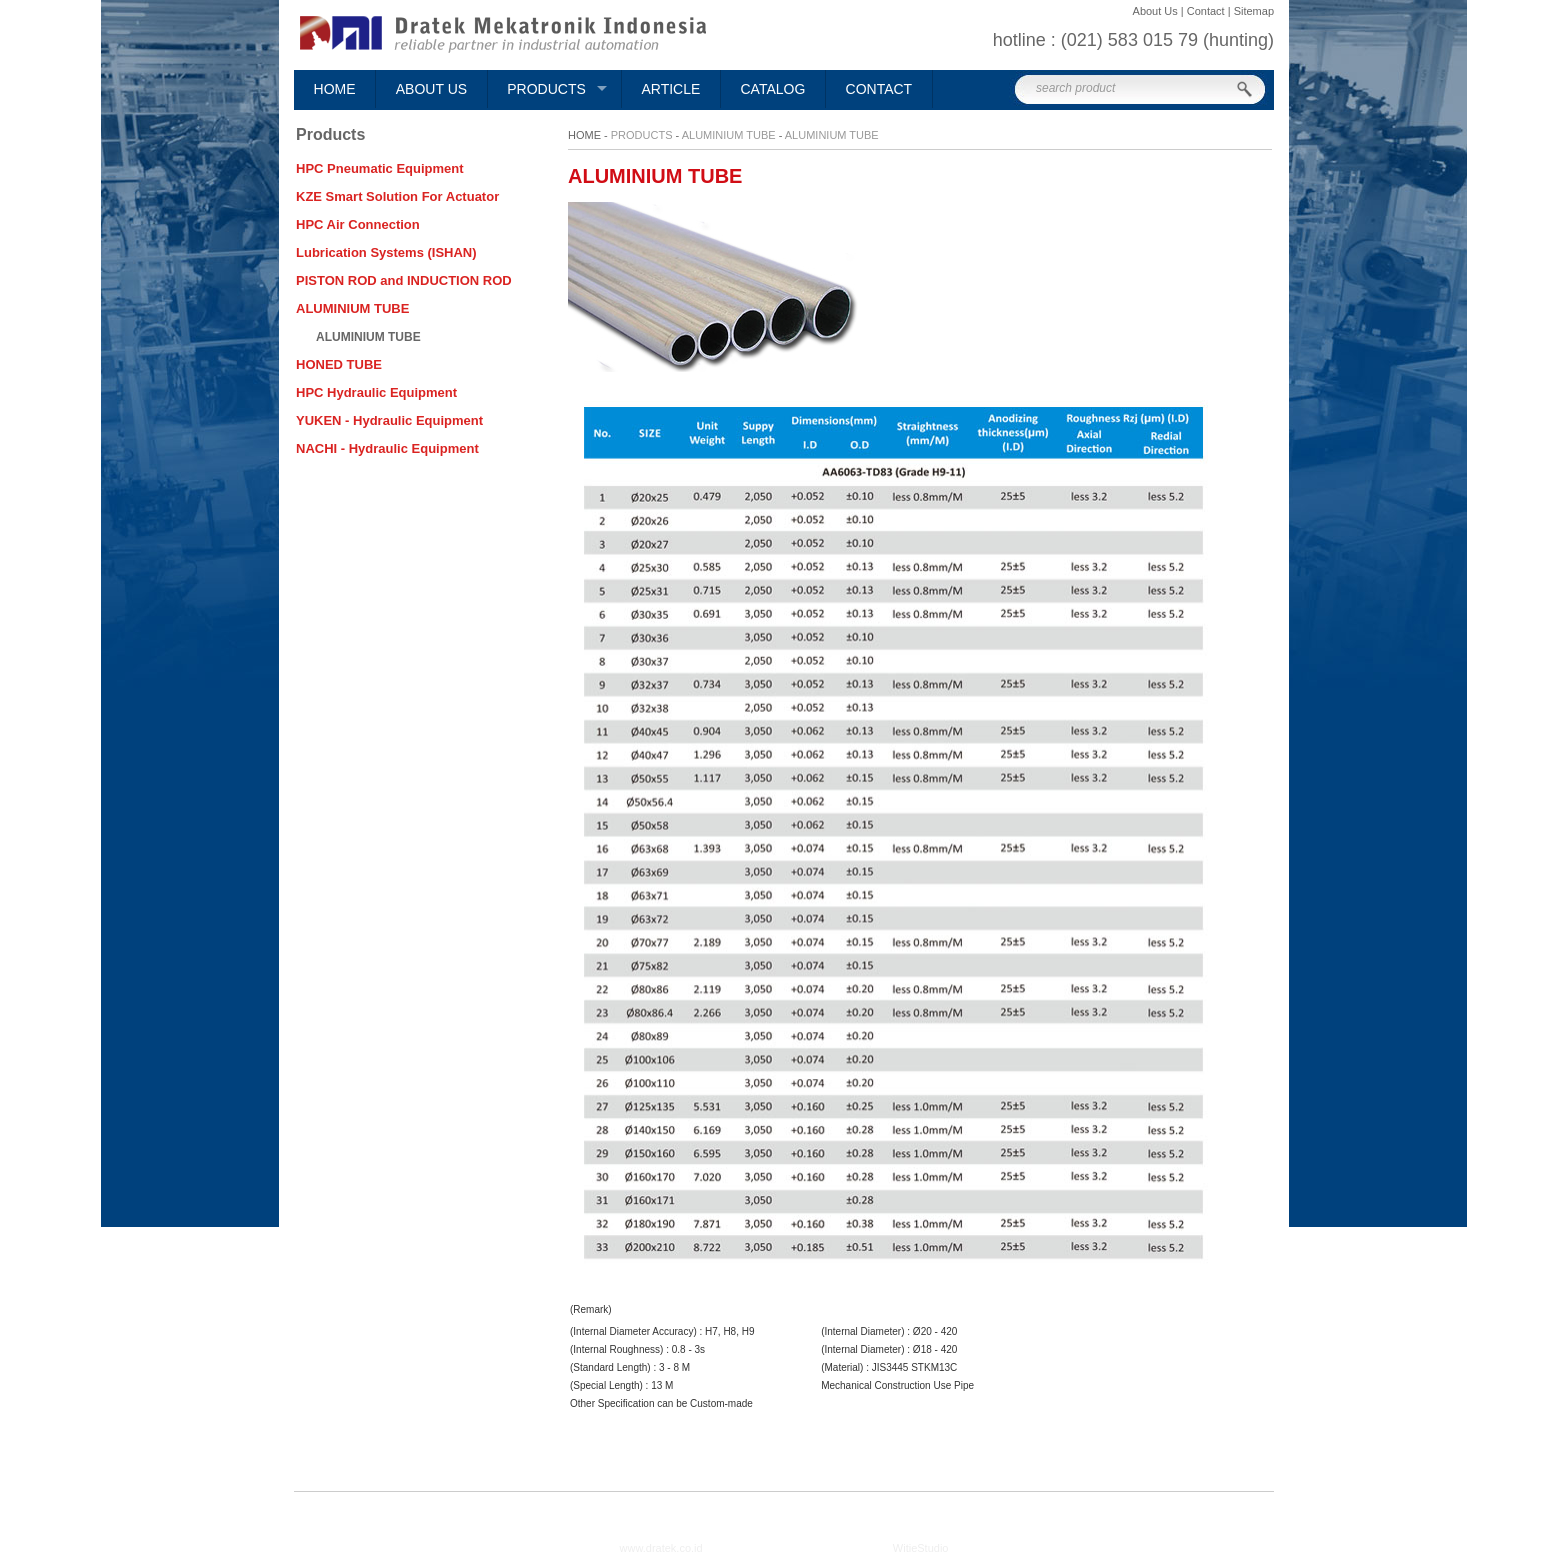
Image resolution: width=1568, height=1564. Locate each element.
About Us (431, 89)
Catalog (773, 89)
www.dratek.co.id (661, 1548)
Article (670, 89)
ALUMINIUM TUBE (729, 135)
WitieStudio (921, 1548)
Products (546, 89)
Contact (879, 89)
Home (335, 89)
